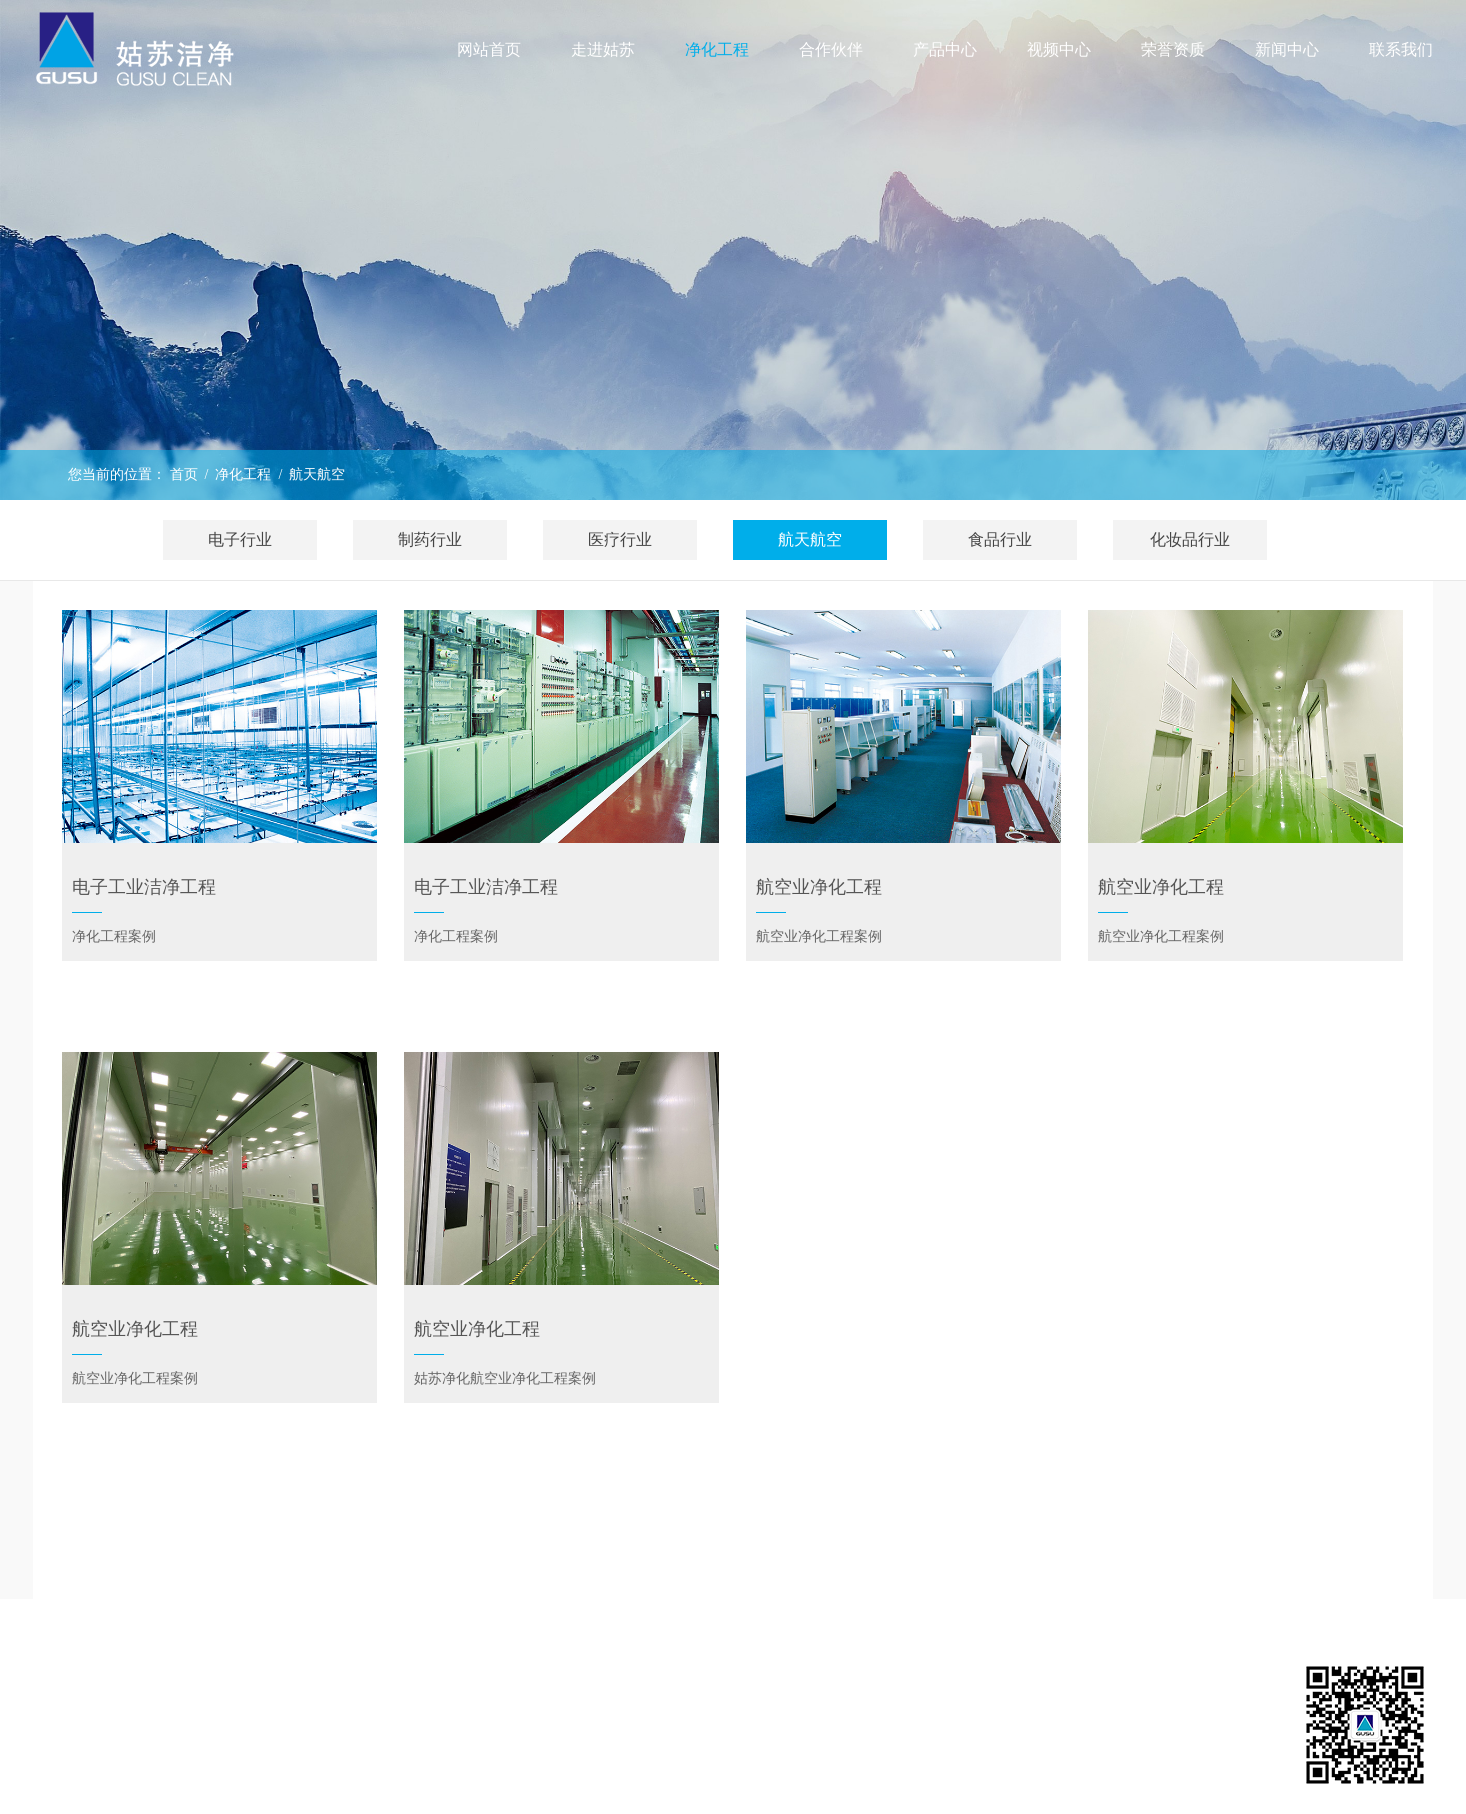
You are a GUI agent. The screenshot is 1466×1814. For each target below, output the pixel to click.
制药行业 (430, 539)
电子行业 (240, 539)
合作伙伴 (831, 50)
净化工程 (243, 474)
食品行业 (1000, 539)
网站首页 (489, 50)
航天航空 (317, 474)
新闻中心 (1287, 50)
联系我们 (1401, 50)
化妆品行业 (1190, 539)
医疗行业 (620, 539)
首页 (184, 474)
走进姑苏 (603, 50)
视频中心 (1059, 50)
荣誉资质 (1173, 50)
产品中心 (945, 50)
